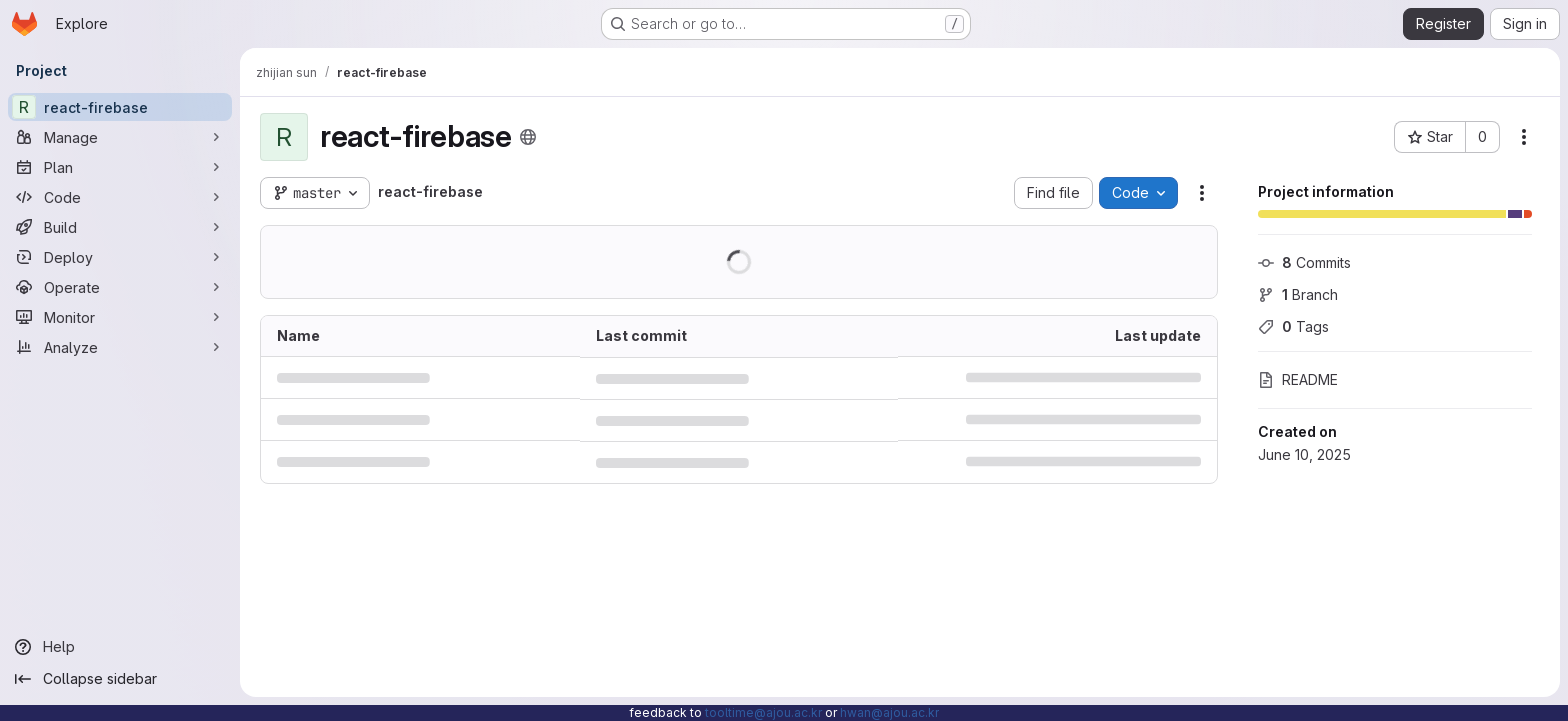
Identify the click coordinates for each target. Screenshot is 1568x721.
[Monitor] (120, 317)
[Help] (120, 647)
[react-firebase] (120, 107)
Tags (1293, 326)
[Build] (120, 227)
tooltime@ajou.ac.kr (763, 712)
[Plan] (120, 167)
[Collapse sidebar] (120, 679)
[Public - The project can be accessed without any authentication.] (528, 137)
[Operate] (120, 287)
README (1298, 379)
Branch (1298, 294)
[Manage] (120, 137)
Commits (1304, 262)
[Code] (120, 197)
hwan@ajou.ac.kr (889, 712)
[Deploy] (120, 257)
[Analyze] (120, 347)
